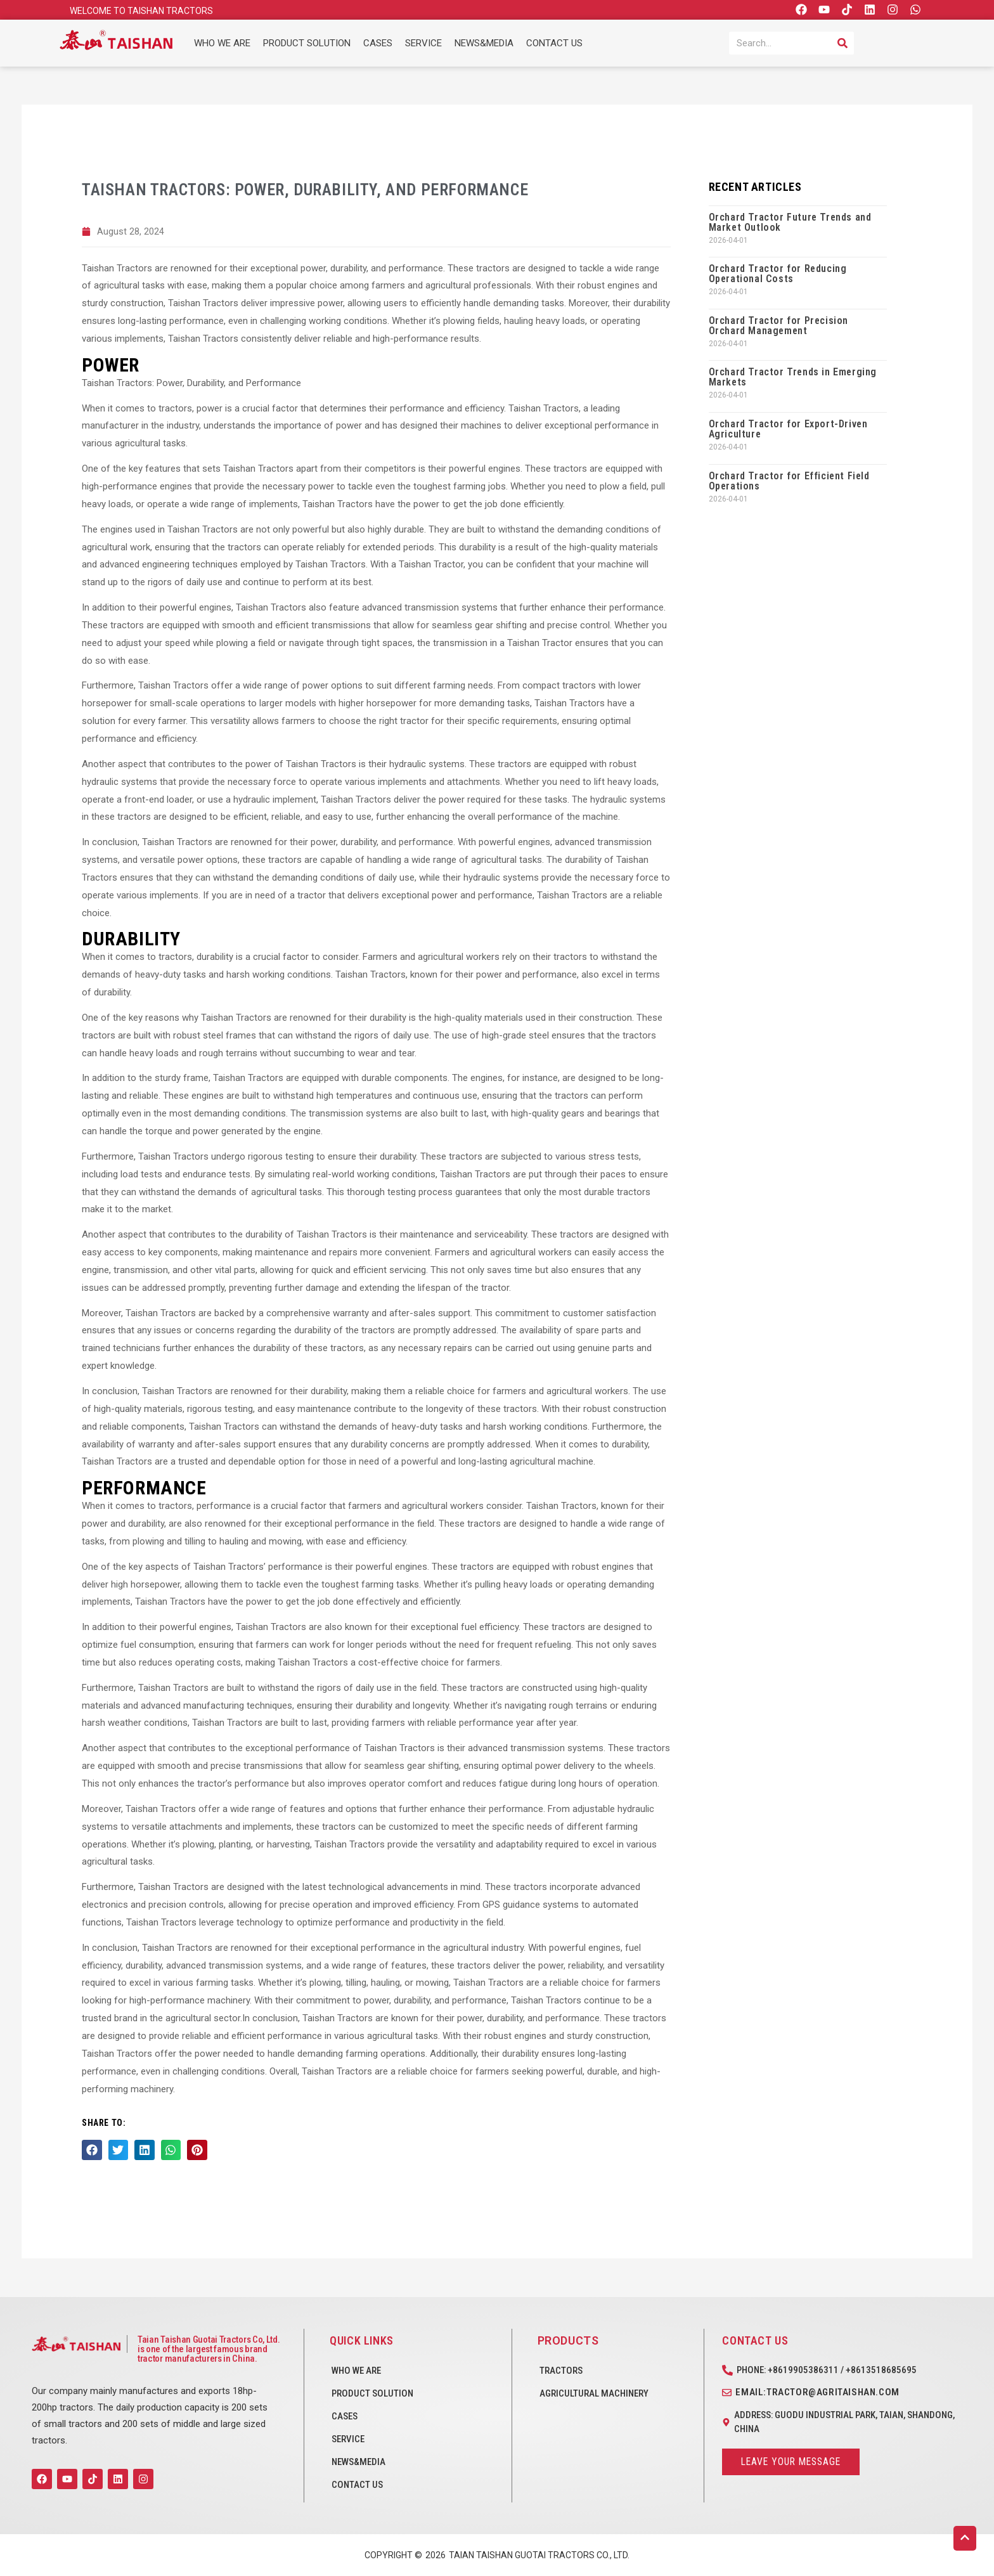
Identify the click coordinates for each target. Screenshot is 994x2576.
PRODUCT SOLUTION (307, 43)
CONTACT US (554, 43)
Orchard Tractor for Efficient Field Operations (789, 481)
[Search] (842, 43)
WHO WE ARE (222, 43)
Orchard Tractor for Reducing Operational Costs (778, 273)
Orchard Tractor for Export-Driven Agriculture (788, 429)
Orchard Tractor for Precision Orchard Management (778, 325)
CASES (377, 43)
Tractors (561, 2370)
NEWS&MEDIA (484, 43)
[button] (92, 2150)
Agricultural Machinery (594, 2393)
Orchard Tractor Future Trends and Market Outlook (790, 222)
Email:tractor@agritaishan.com (817, 2392)
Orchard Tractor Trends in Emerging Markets (793, 377)
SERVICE (423, 43)
